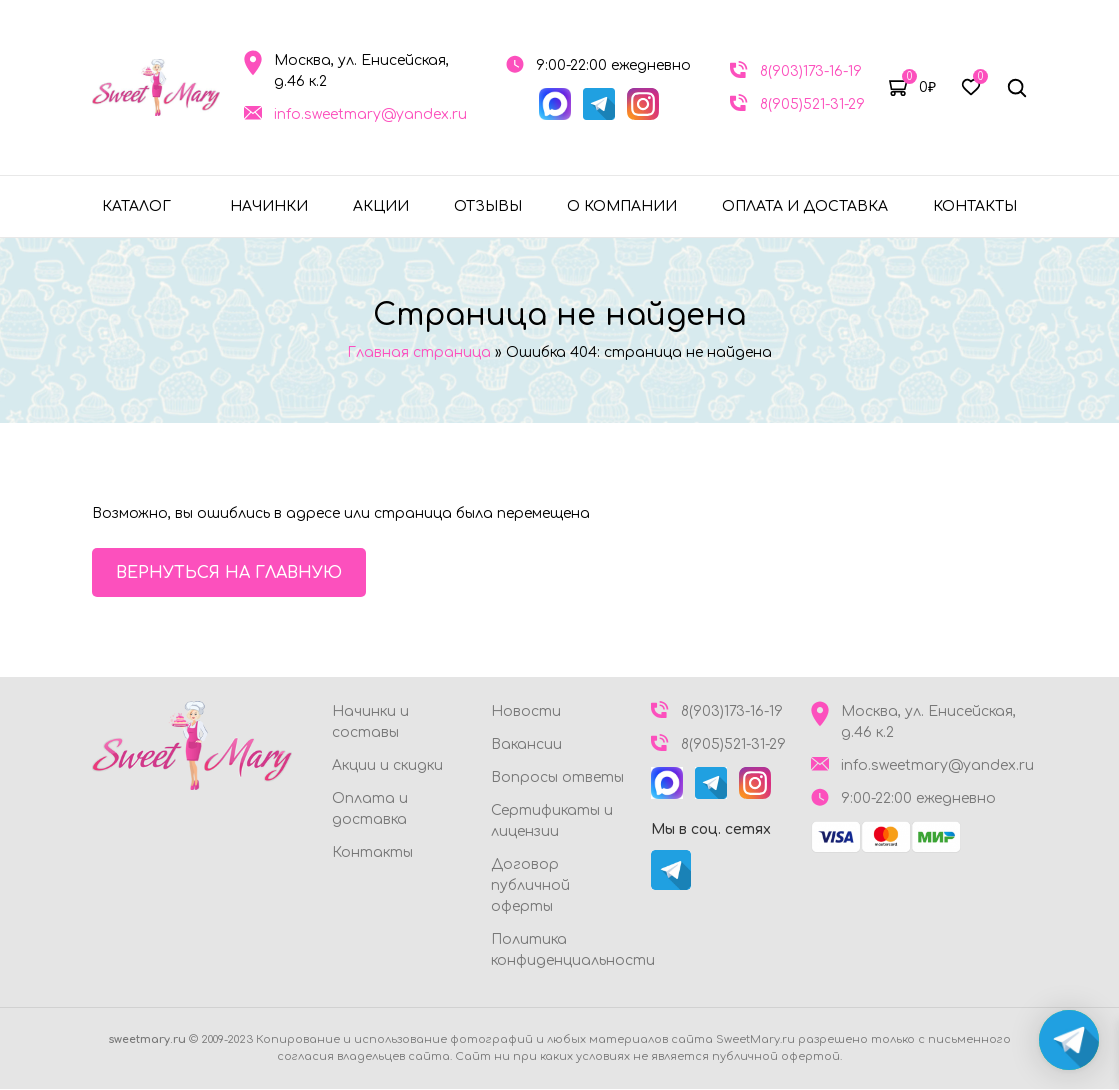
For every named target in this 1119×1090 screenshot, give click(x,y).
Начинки (269, 206)
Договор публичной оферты (530, 886)
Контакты (975, 206)
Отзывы (488, 206)
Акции (381, 206)
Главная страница (419, 352)
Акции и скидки (387, 766)
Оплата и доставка (805, 206)
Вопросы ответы (557, 778)
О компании (622, 206)
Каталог (136, 206)
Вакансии (526, 745)
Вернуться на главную (230, 573)
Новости (526, 712)
